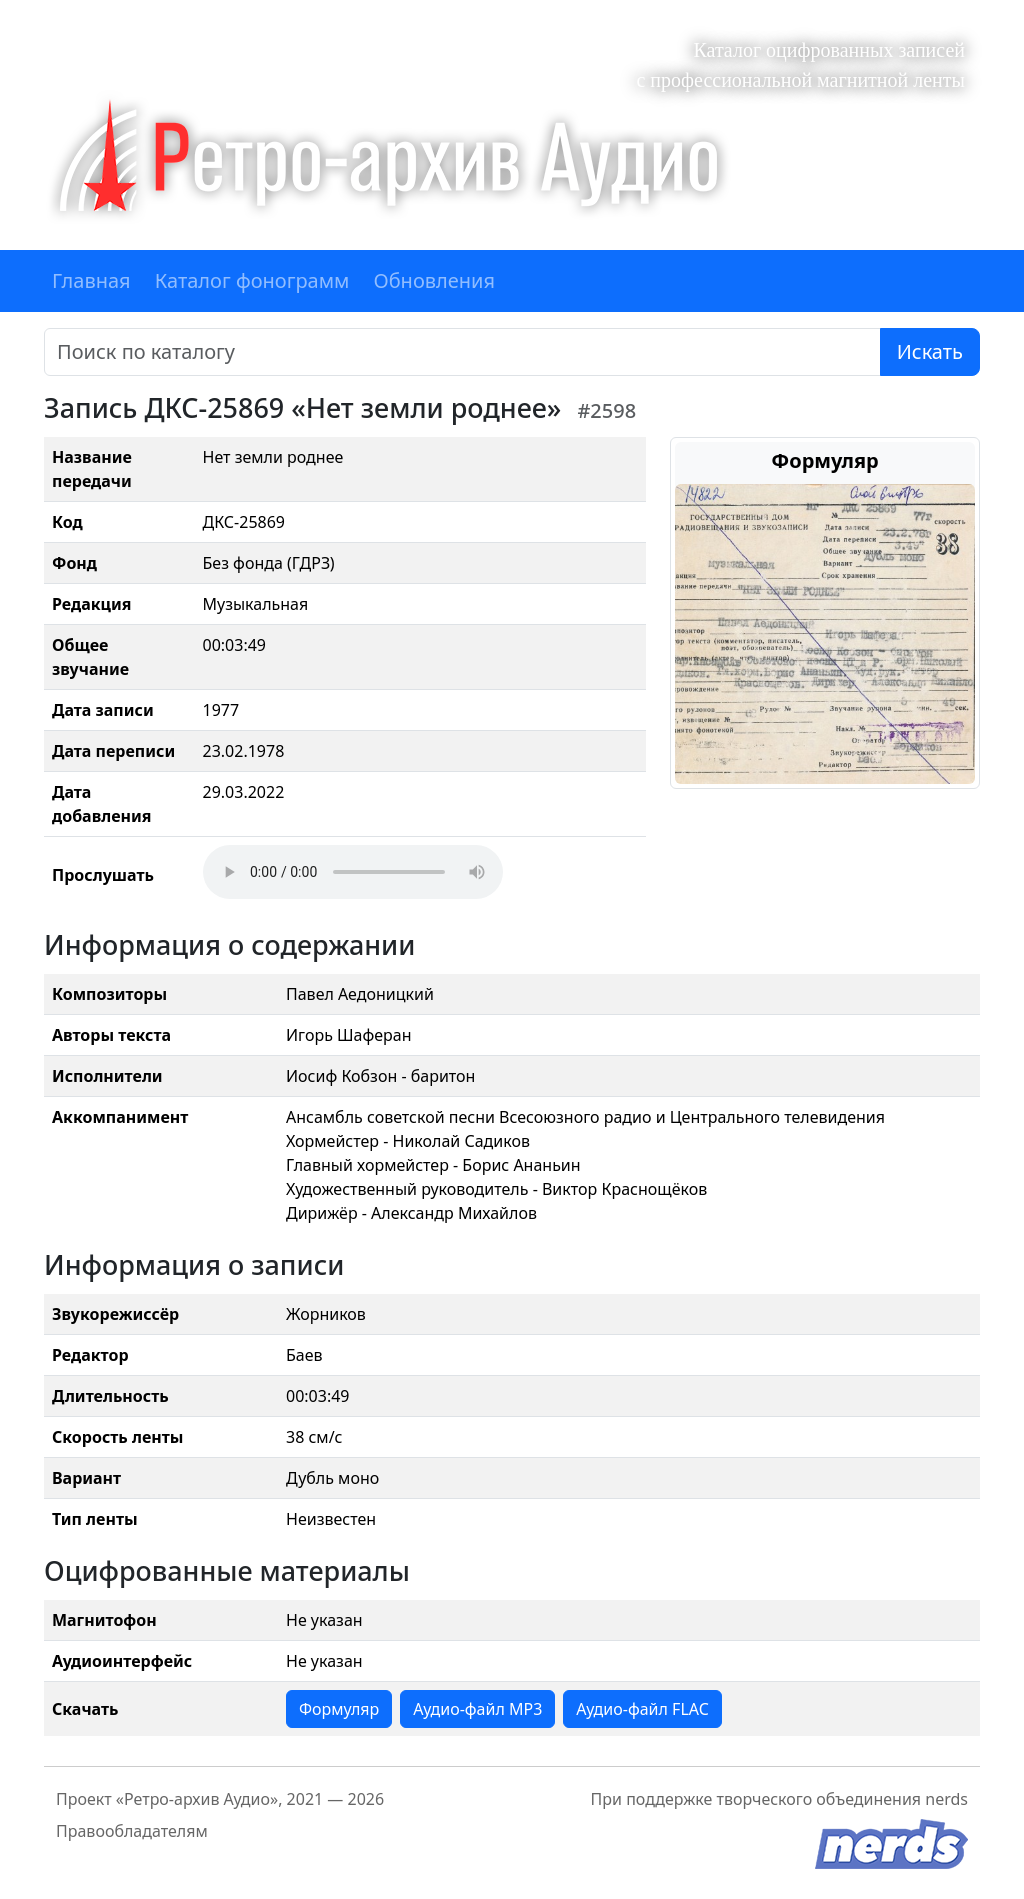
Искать (930, 351)
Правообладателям (132, 1831)
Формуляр (339, 1709)
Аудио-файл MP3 (477, 1709)
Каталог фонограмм (252, 280)
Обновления (434, 280)
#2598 (606, 410)
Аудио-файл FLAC (642, 1709)
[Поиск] (462, 352)
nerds (946, 1799)
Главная (91, 280)
